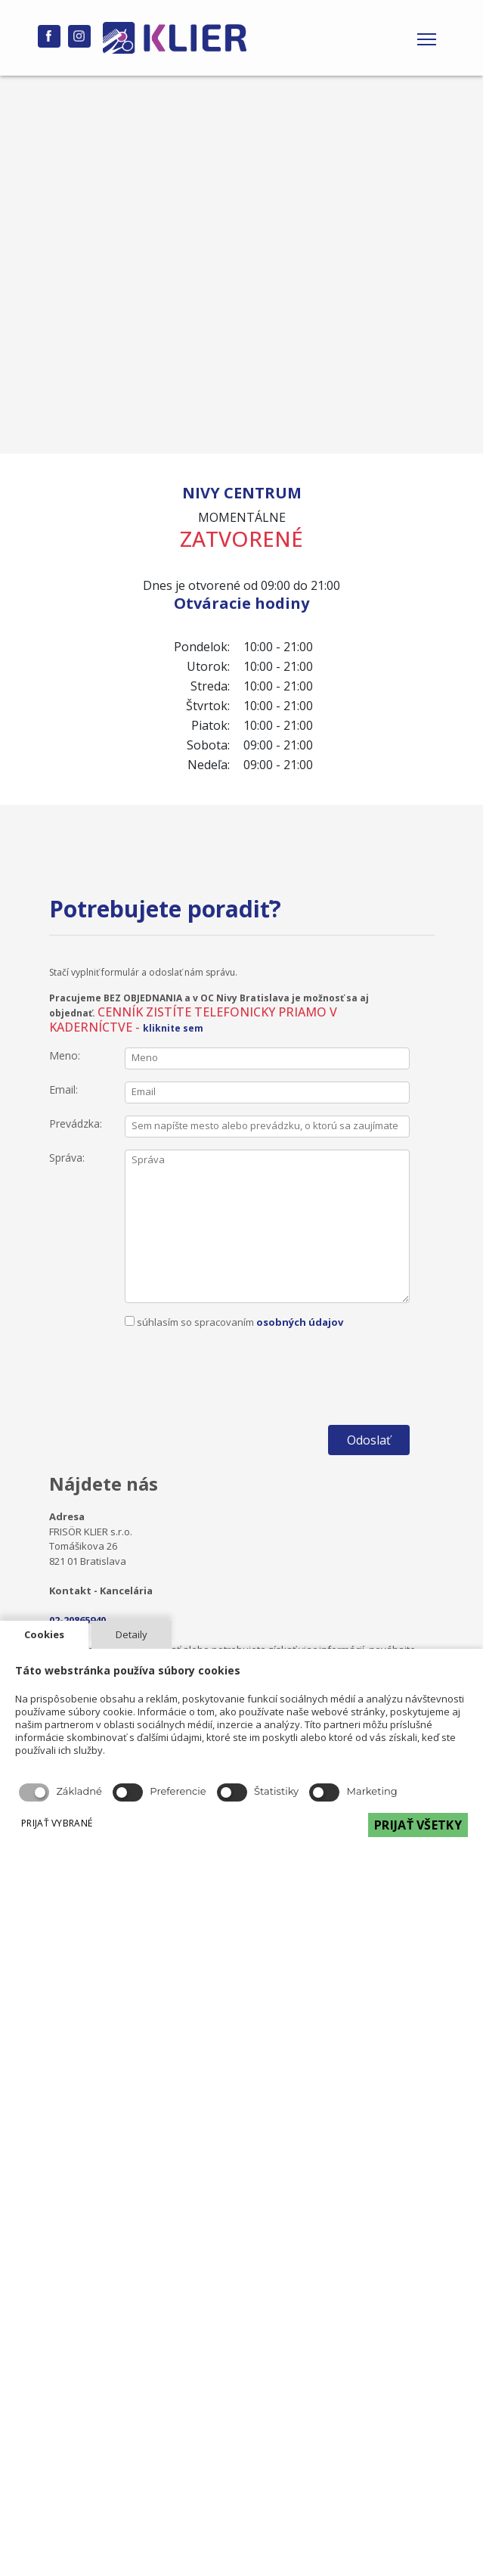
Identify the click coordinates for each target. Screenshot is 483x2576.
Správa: (67, 1157)
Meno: (64, 1055)
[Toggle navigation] (426, 37)
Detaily (131, 1634)
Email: (63, 1089)
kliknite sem (173, 1028)
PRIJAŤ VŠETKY (418, 1825)
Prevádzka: (75, 1123)
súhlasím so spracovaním (240, 1352)
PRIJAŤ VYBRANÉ (56, 1823)
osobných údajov (299, 1322)
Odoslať (369, 1440)
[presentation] (240, 1359)
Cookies (44, 1634)
